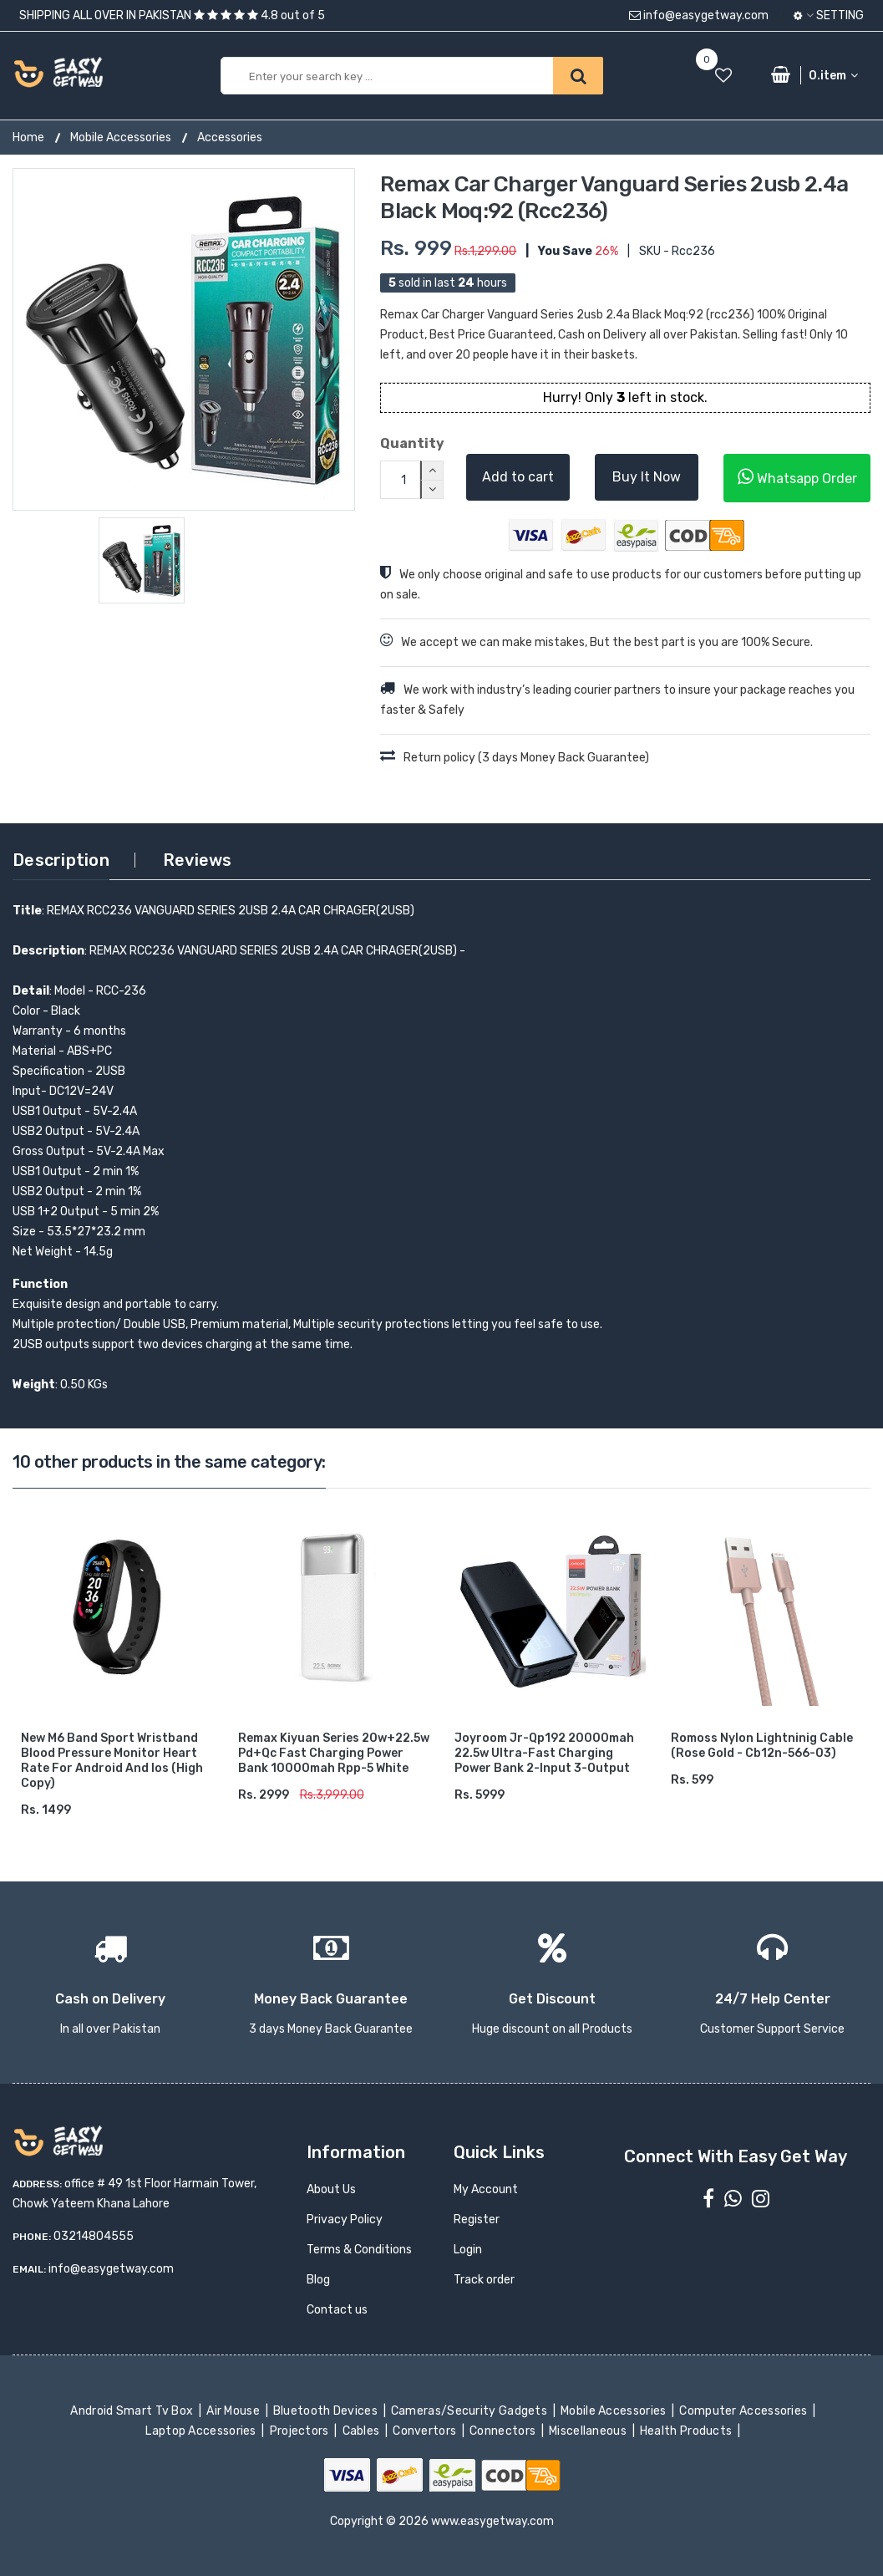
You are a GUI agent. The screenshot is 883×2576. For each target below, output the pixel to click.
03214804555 (93, 2236)
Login (468, 2250)
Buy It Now (646, 477)
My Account (486, 2189)
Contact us (337, 2310)
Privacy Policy (345, 2219)
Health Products (687, 2431)
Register (477, 2219)
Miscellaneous (589, 2431)
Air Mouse (235, 2411)
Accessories (229, 137)
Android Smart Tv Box (133, 2411)
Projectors (300, 2431)
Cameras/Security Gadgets (470, 2411)
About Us (331, 2189)
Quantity (410, 443)
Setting (829, 15)
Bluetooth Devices (327, 2411)
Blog (318, 2280)
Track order (484, 2280)
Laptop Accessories (202, 2431)
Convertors (426, 2431)
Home (28, 137)
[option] (184, 339)
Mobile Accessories (120, 137)
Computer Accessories (745, 2411)
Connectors (504, 2431)
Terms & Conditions (359, 2250)
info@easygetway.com (699, 15)
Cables (362, 2431)
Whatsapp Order (797, 476)
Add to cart (518, 477)
